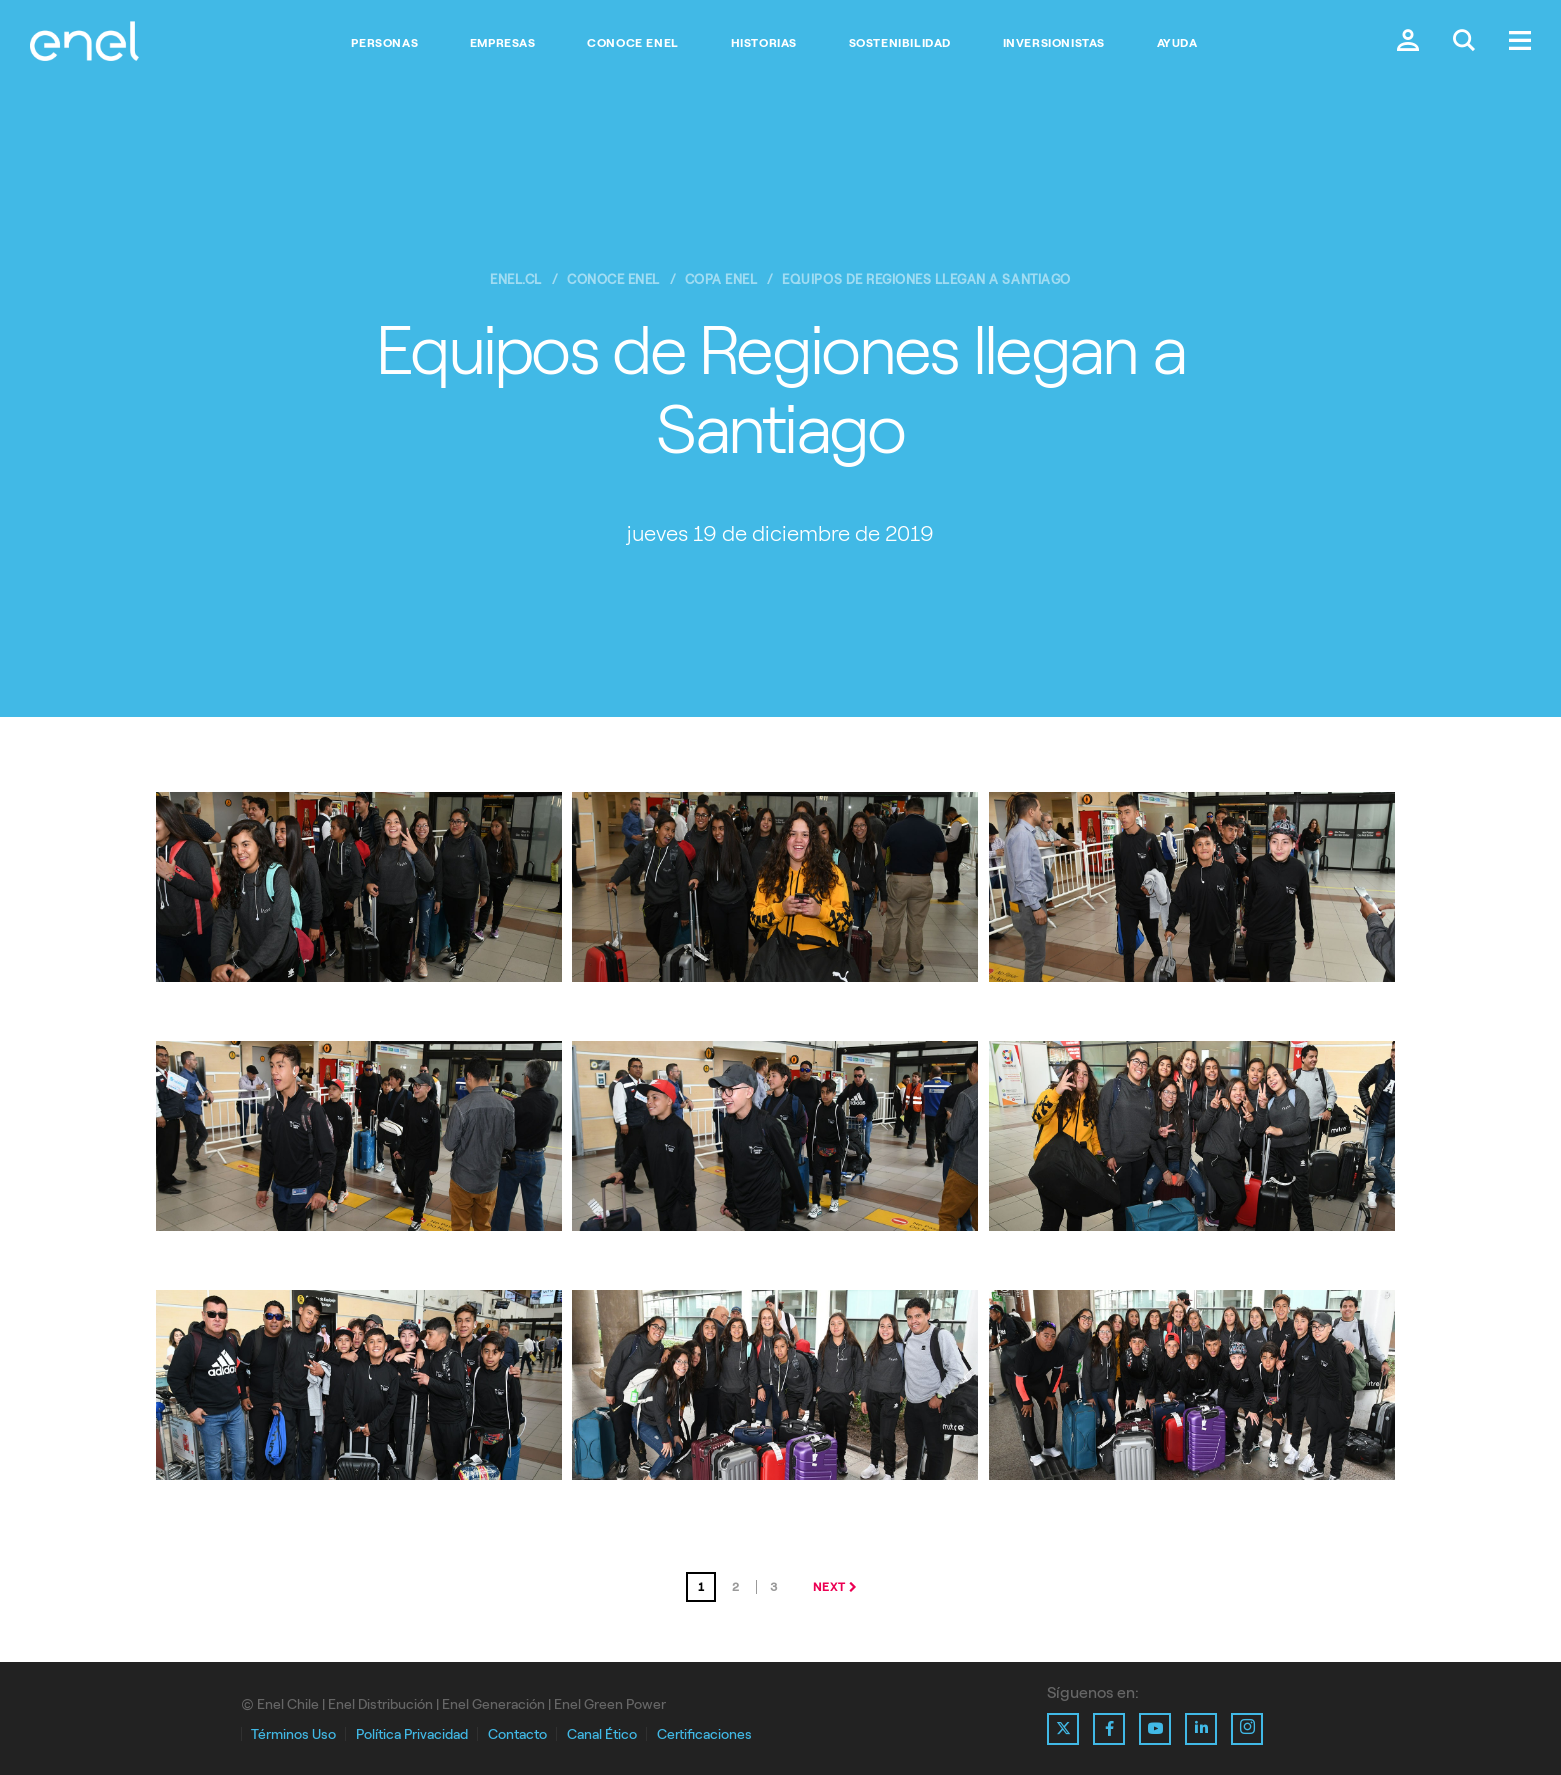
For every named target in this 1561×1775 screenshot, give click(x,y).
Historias (764, 43)
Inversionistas (1054, 43)
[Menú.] (1520, 42)
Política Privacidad (412, 1734)
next (829, 1587)
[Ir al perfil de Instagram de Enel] (1247, 1729)
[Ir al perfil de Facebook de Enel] (1109, 1729)
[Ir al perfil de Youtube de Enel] (1155, 1729)
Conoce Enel (633, 43)
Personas (384, 43)
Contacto (517, 1734)
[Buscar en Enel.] (1464, 42)
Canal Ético (602, 1734)
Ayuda (1177, 43)
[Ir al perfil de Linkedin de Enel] (1201, 1729)
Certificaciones (704, 1734)
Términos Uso (293, 1734)
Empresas (503, 43)
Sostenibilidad (900, 43)
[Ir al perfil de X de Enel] (1063, 1729)
